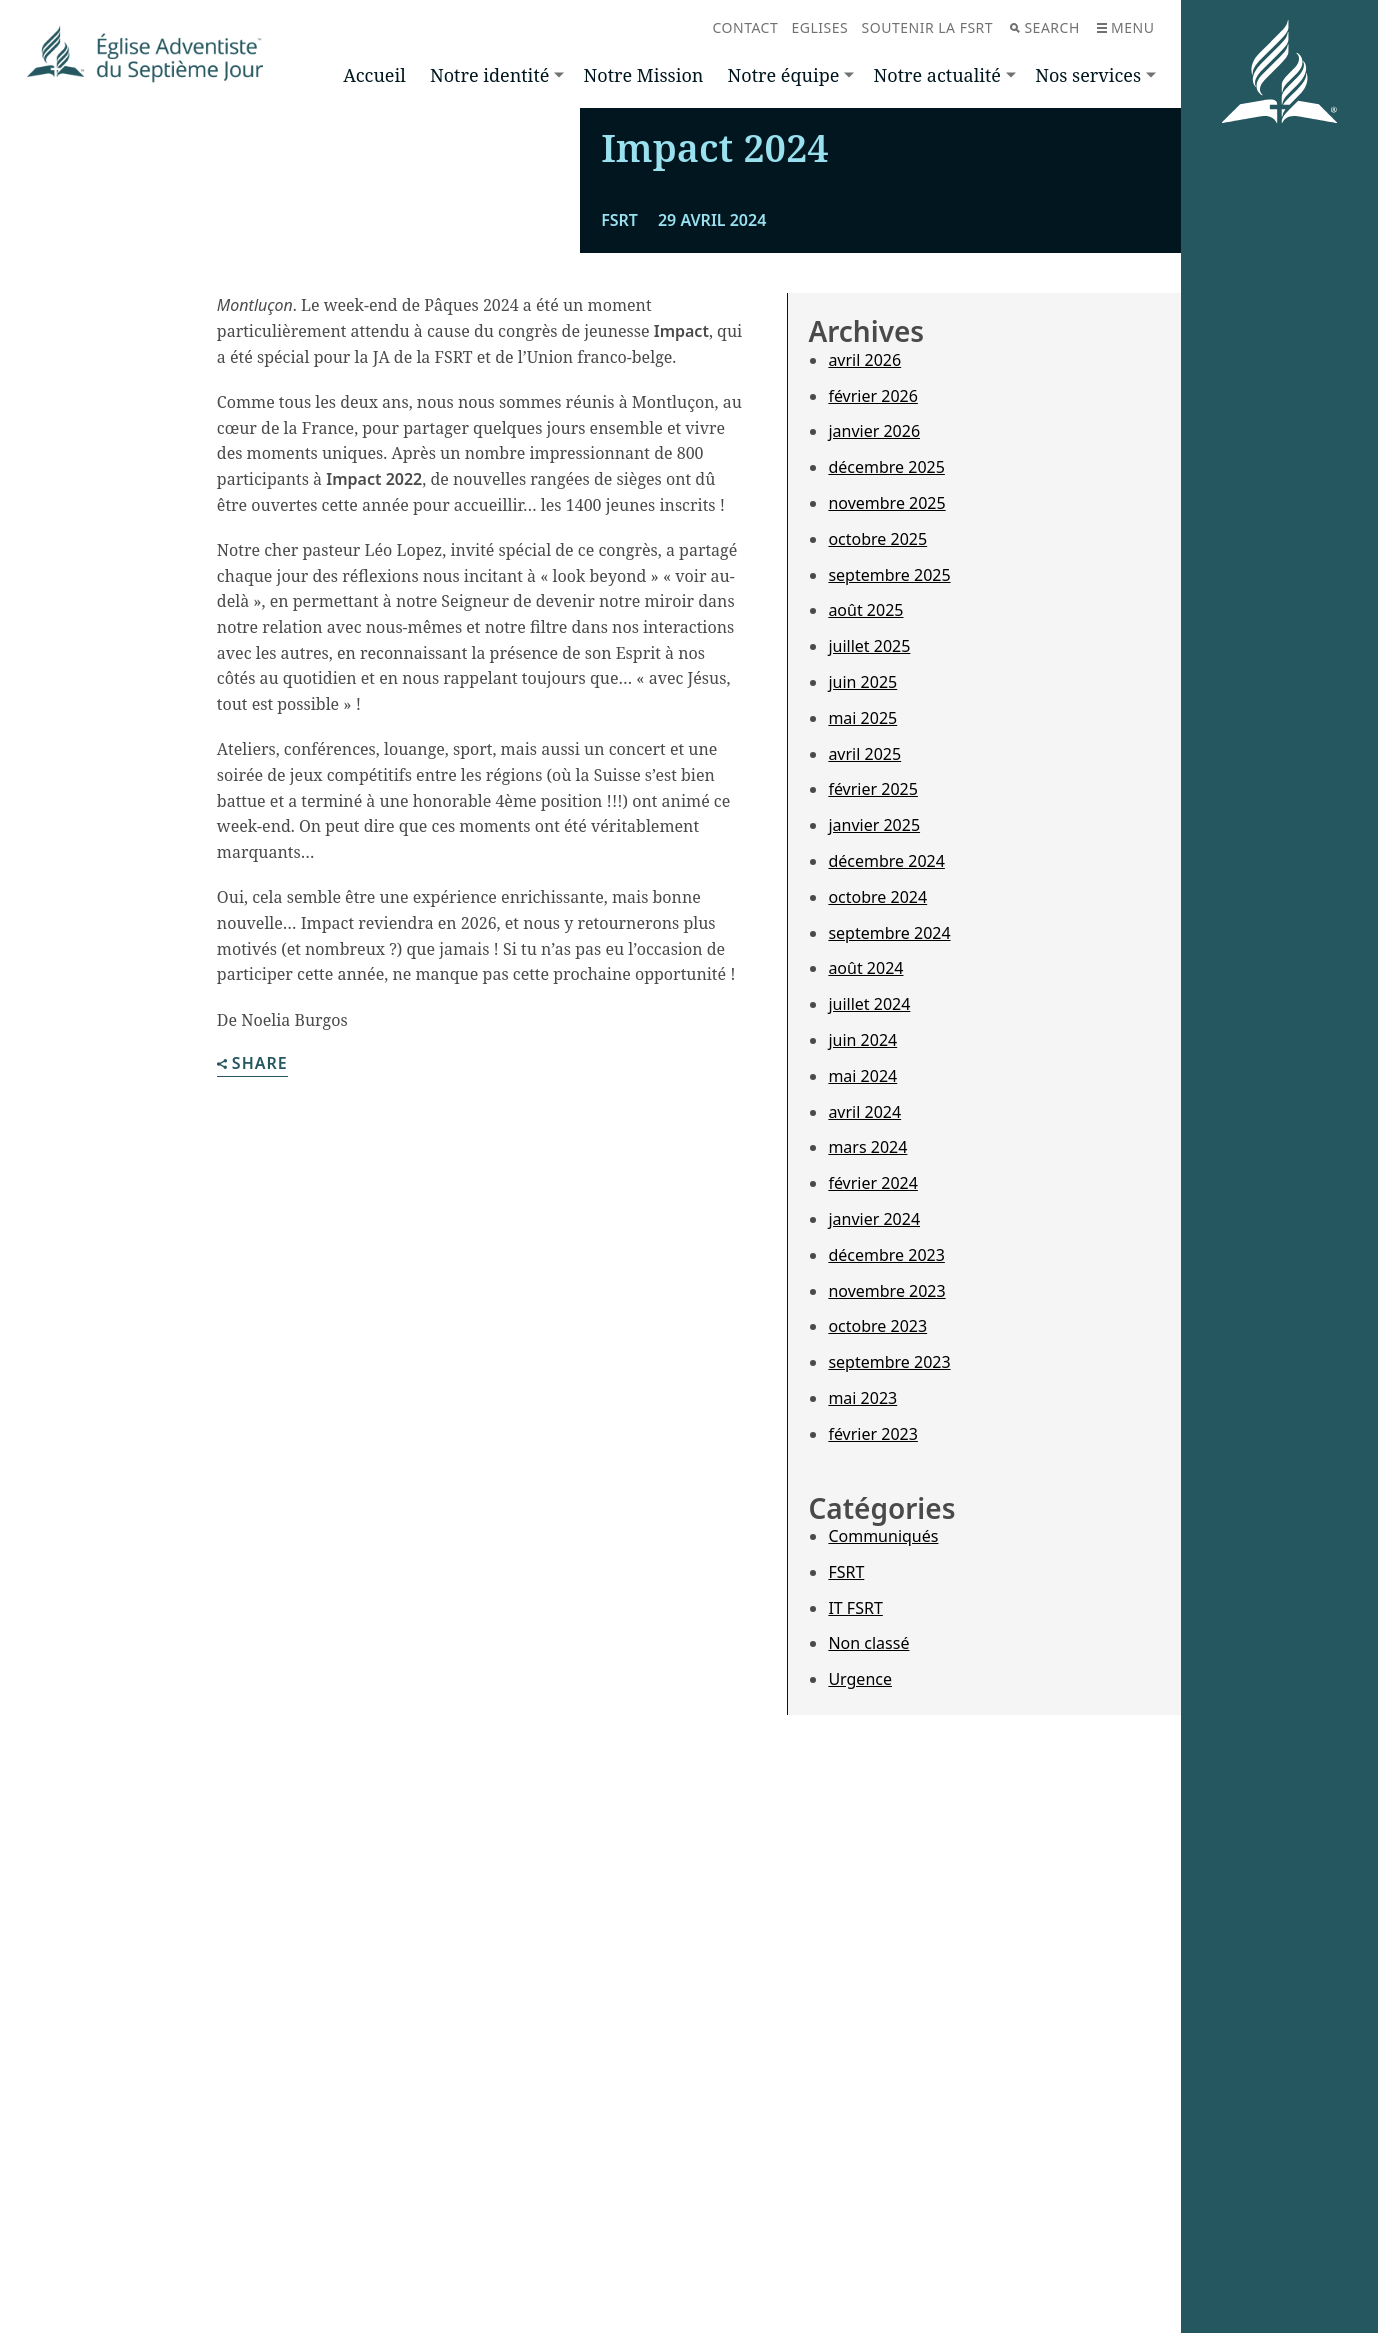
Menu (1125, 27)
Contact (746, 27)
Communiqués (883, 1888)
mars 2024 (867, 1499)
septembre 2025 (889, 926)
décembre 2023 (886, 1607)
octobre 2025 (877, 891)
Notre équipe (784, 75)
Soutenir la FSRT (928, 27)
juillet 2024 (869, 1356)
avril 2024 (864, 1463)
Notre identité (489, 75)
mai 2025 (862, 1070)
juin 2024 (862, 1392)
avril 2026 (864, 712)
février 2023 (872, 1786)
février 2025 (872, 1141)
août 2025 (865, 962)
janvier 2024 (874, 1571)
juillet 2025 (869, 998)
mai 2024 (862, 1428)
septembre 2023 (889, 1714)
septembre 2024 (889, 1284)
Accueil (374, 75)
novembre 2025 (886, 855)
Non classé (868, 1995)
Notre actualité (937, 75)
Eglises (820, 27)
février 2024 (872, 1535)
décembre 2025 (886, 819)
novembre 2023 (886, 1642)
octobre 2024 (877, 1249)
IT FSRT (855, 1959)
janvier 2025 (874, 1177)
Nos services (1088, 75)
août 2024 (865, 1320)
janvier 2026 (874, 783)
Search (1044, 27)
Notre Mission (644, 75)
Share (252, 1416)
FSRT (846, 1924)
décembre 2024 (886, 1213)
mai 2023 (862, 1750)
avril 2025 (864, 1105)
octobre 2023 (877, 1678)
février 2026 (872, 747)
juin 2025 (862, 1034)
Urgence (860, 2031)
